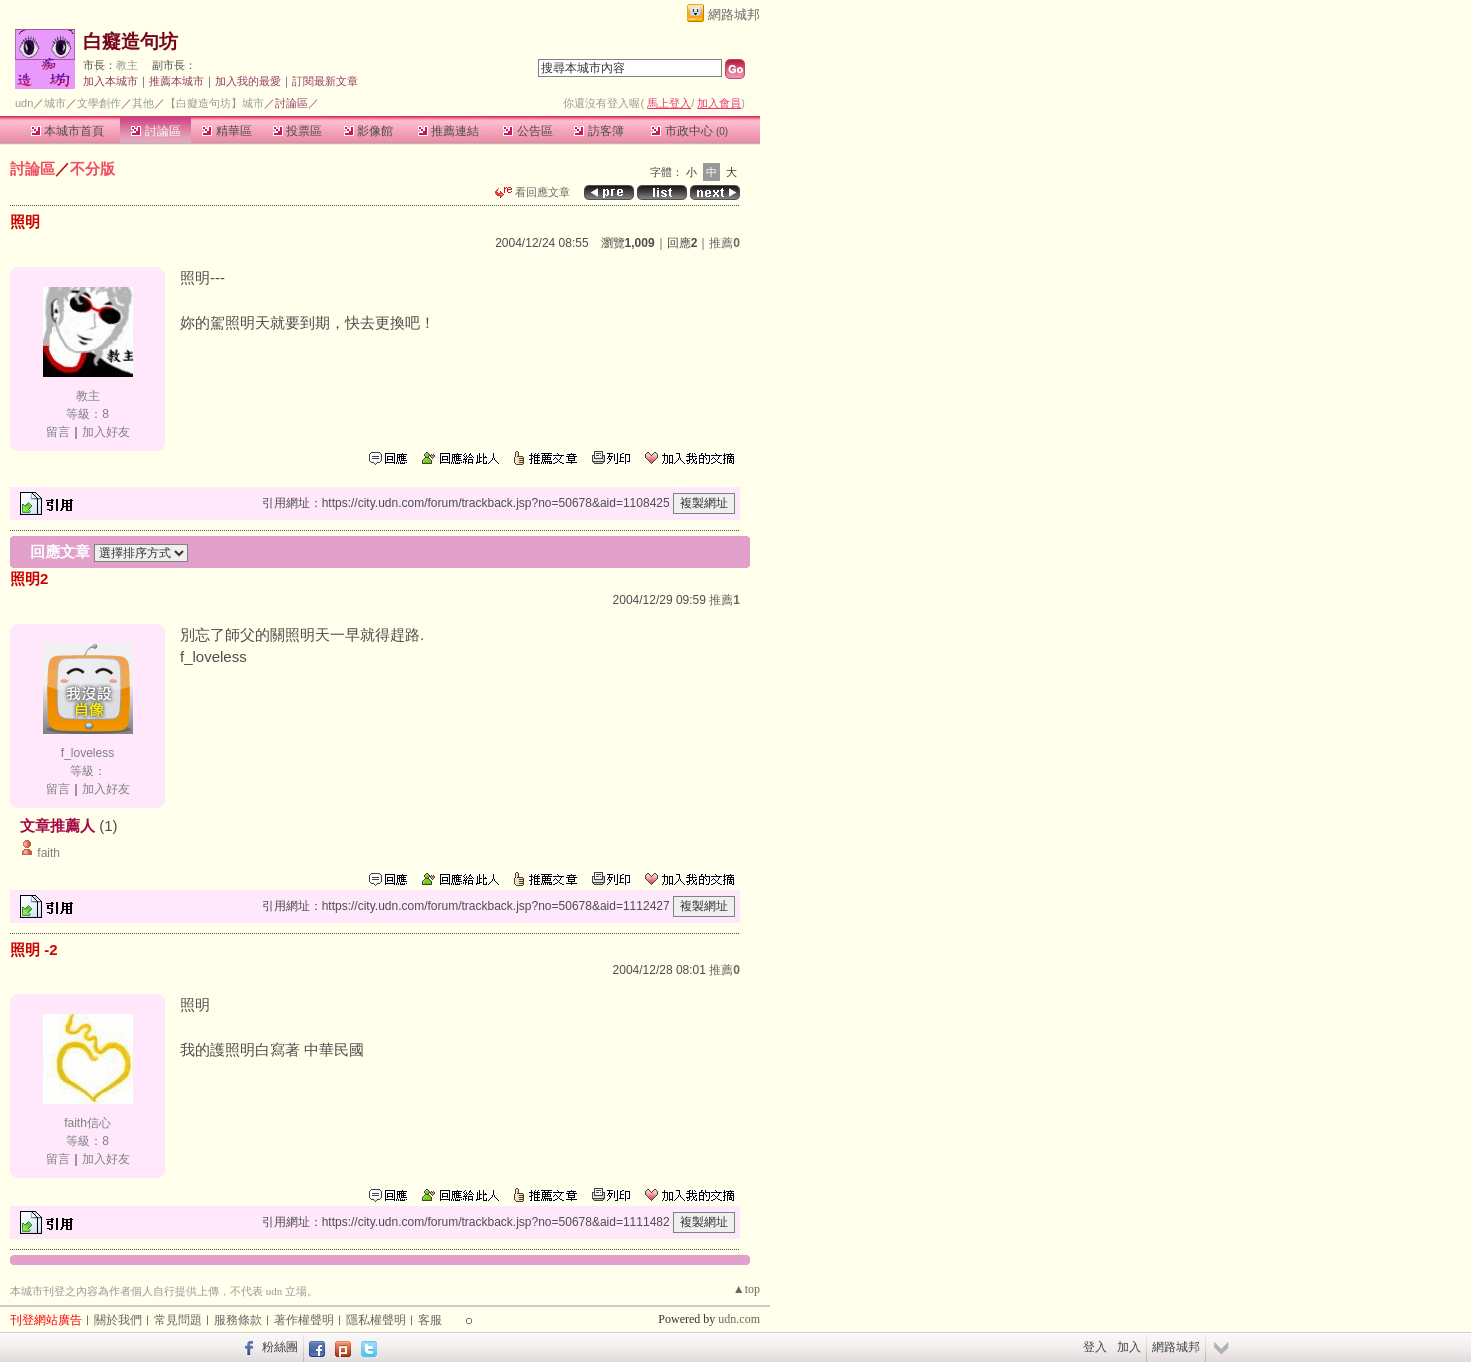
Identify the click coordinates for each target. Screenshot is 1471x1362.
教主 (127, 65)
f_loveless (87, 753)
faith (48, 853)
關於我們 (118, 1320)
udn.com (739, 1319)
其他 (143, 103)
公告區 (527, 131)
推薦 (724, 243)
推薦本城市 (176, 81)
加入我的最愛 (248, 81)
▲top (746, 1289)
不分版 (92, 168)
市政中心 (689, 131)
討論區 (155, 131)
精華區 (226, 131)
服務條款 (238, 1320)
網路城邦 (734, 14)
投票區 (297, 131)
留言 (58, 432)
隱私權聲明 (376, 1320)
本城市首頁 (67, 131)
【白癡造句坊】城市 (214, 103)
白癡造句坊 (130, 41)
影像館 (368, 131)
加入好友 (106, 432)
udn (24, 103)
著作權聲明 (304, 1320)
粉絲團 (280, 1347)
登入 (1095, 1347)
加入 (1129, 1347)
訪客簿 (598, 131)
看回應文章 (532, 192)
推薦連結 (448, 131)
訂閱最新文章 (325, 81)
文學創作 (99, 103)
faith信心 (87, 1123)
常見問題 (178, 1320)
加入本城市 (110, 81)
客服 (430, 1320)
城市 (55, 103)
